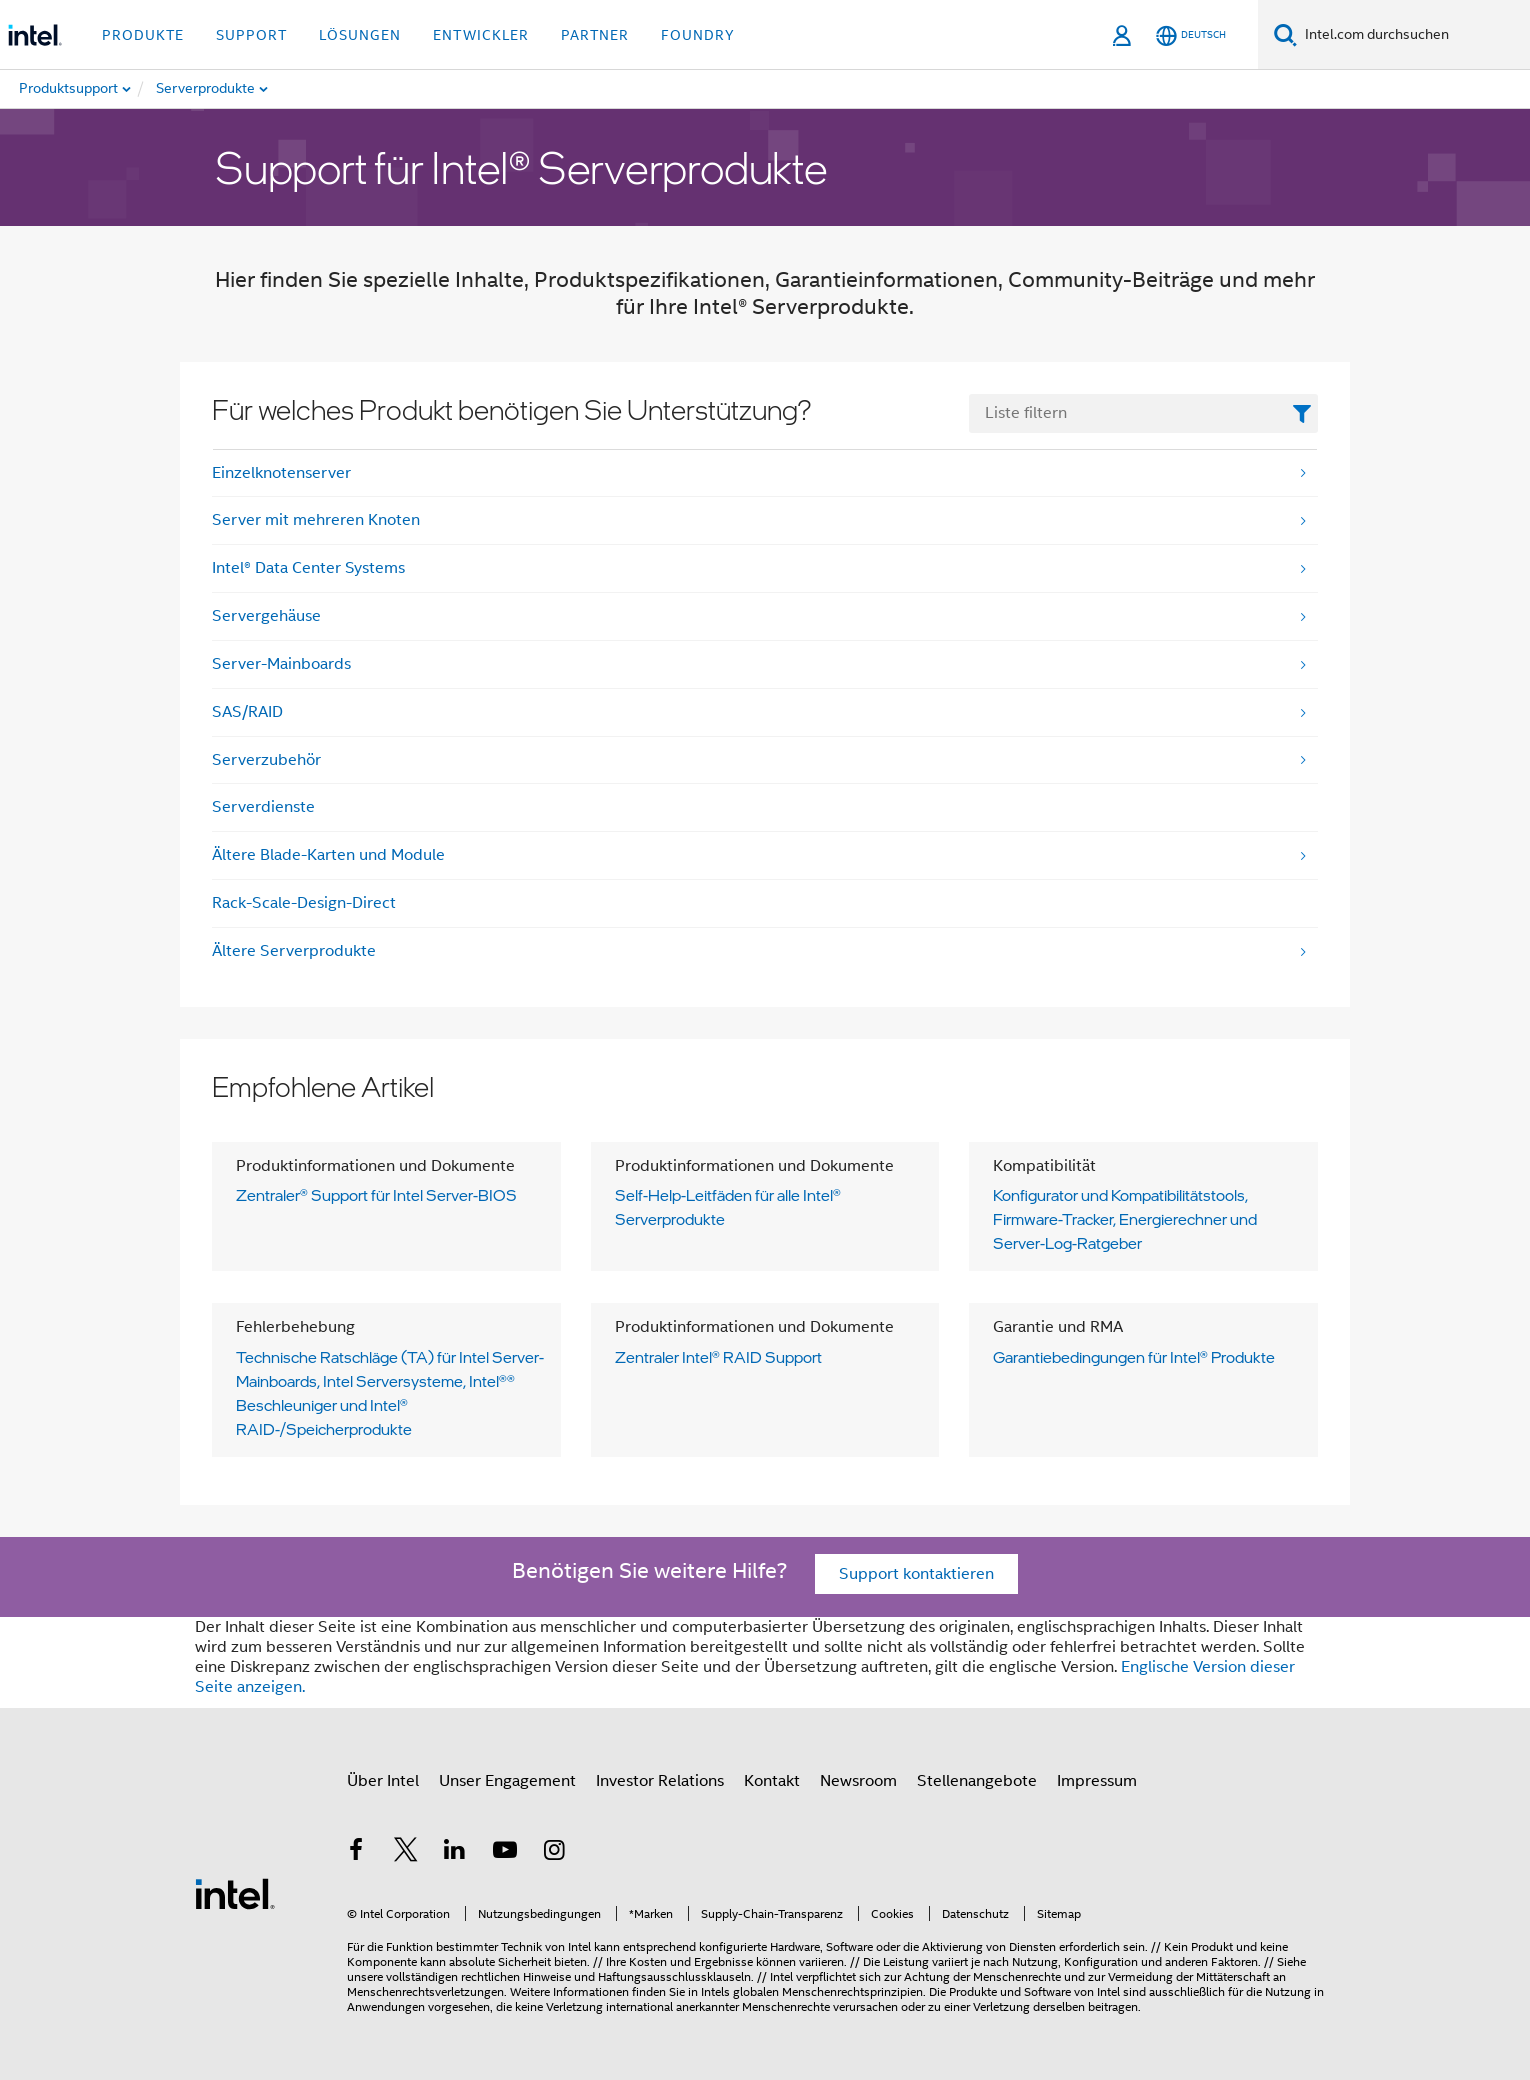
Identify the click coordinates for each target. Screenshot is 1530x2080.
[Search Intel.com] (1413, 35)
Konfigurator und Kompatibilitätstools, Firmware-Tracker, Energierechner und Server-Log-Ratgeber (1125, 1219)
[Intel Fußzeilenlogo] (235, 1893)
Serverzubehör (266, 760)
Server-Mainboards (281, 664)
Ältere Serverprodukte (294, 951)
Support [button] (251, 35)
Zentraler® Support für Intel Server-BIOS (376, 1195)
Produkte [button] (143, 35)
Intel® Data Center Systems (308, 568)
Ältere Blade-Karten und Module (328, 855)
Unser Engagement (507, 1781)
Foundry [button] (698, 35)
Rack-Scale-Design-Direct (304, 903)
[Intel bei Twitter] (406, 1853)
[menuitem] (254, 89)
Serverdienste (263, 807)
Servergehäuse (266, 616)
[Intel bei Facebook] (356, 1853)
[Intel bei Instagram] (554, 1853)
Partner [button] (595, 35)
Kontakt (772, 1781)
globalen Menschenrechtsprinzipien (828, 1991)
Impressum (1097, 1781)
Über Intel (383, 1781)
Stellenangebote (977, 1781)
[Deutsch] (1191, 35)
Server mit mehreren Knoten (316, 520)
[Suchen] (1285, 34)
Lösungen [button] (360, 35)
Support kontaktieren (916, 1574)
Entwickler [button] (481, 35)
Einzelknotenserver (281, 473)
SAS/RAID (247, 712)
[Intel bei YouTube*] (505, 1853)
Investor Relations (660, 1781)
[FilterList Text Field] (1143, 413)
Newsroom (858, 1781)
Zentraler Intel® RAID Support (718, 1357)
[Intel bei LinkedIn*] (455, 1853)
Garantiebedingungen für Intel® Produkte (1134, 1357)
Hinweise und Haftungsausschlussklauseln (637, 1976)
